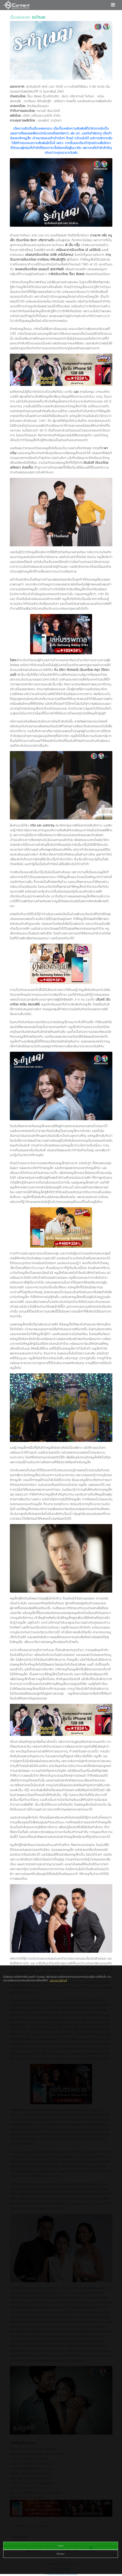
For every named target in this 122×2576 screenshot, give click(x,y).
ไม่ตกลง (61, 2554)
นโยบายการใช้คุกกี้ (58, 1980)
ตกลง (61, 2546)
